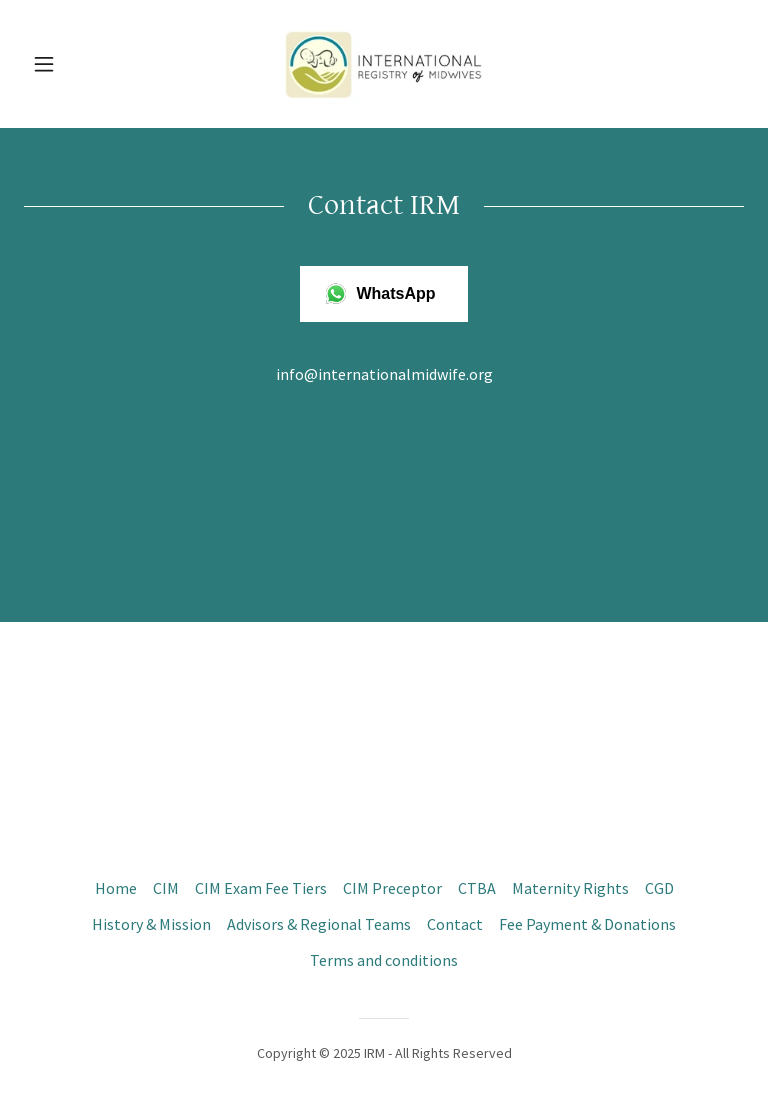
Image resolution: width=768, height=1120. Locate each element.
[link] (384, 64)
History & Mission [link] (151, 924)
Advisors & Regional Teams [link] (319, 924)
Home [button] (116, 888)
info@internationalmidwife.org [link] (384, 374)
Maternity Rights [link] (570, 888)
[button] (78, 64)
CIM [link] (166, 888)
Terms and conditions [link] (384, 960)
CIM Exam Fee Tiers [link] (261, 888)
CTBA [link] (477, 888)
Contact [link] (455, 924)
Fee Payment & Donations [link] (587, 924)
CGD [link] (659, 888)
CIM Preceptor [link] (392, 888)
